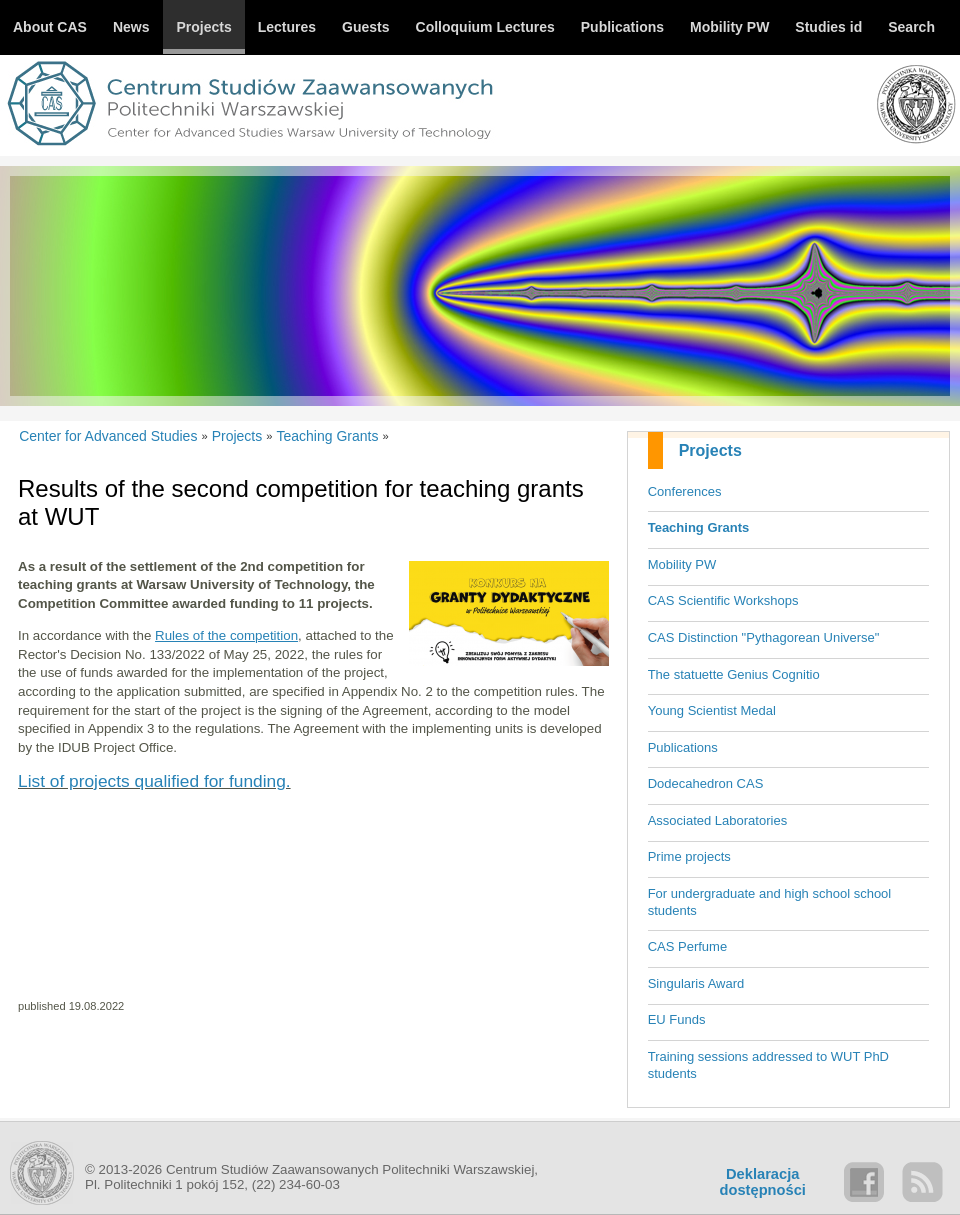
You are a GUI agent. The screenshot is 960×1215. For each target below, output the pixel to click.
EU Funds (677, 1019)
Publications (683, 747)
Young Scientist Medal (712, 710)
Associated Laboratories (717, 820)
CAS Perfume (687, 946)
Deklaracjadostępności (763, 1182)
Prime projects (689, 856)
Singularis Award (696, 983)
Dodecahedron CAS (706, 783)
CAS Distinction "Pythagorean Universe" (764, 637)
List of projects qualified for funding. (154, 781)
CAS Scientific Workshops (723, 600)
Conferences (685, 491)
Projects (710, 450)
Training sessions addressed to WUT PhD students (768, 1065)
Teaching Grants (699, 527)
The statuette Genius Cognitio (734, 674)
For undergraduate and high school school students (770, 902)
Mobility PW (682, 564)
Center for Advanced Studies (108, 436)
